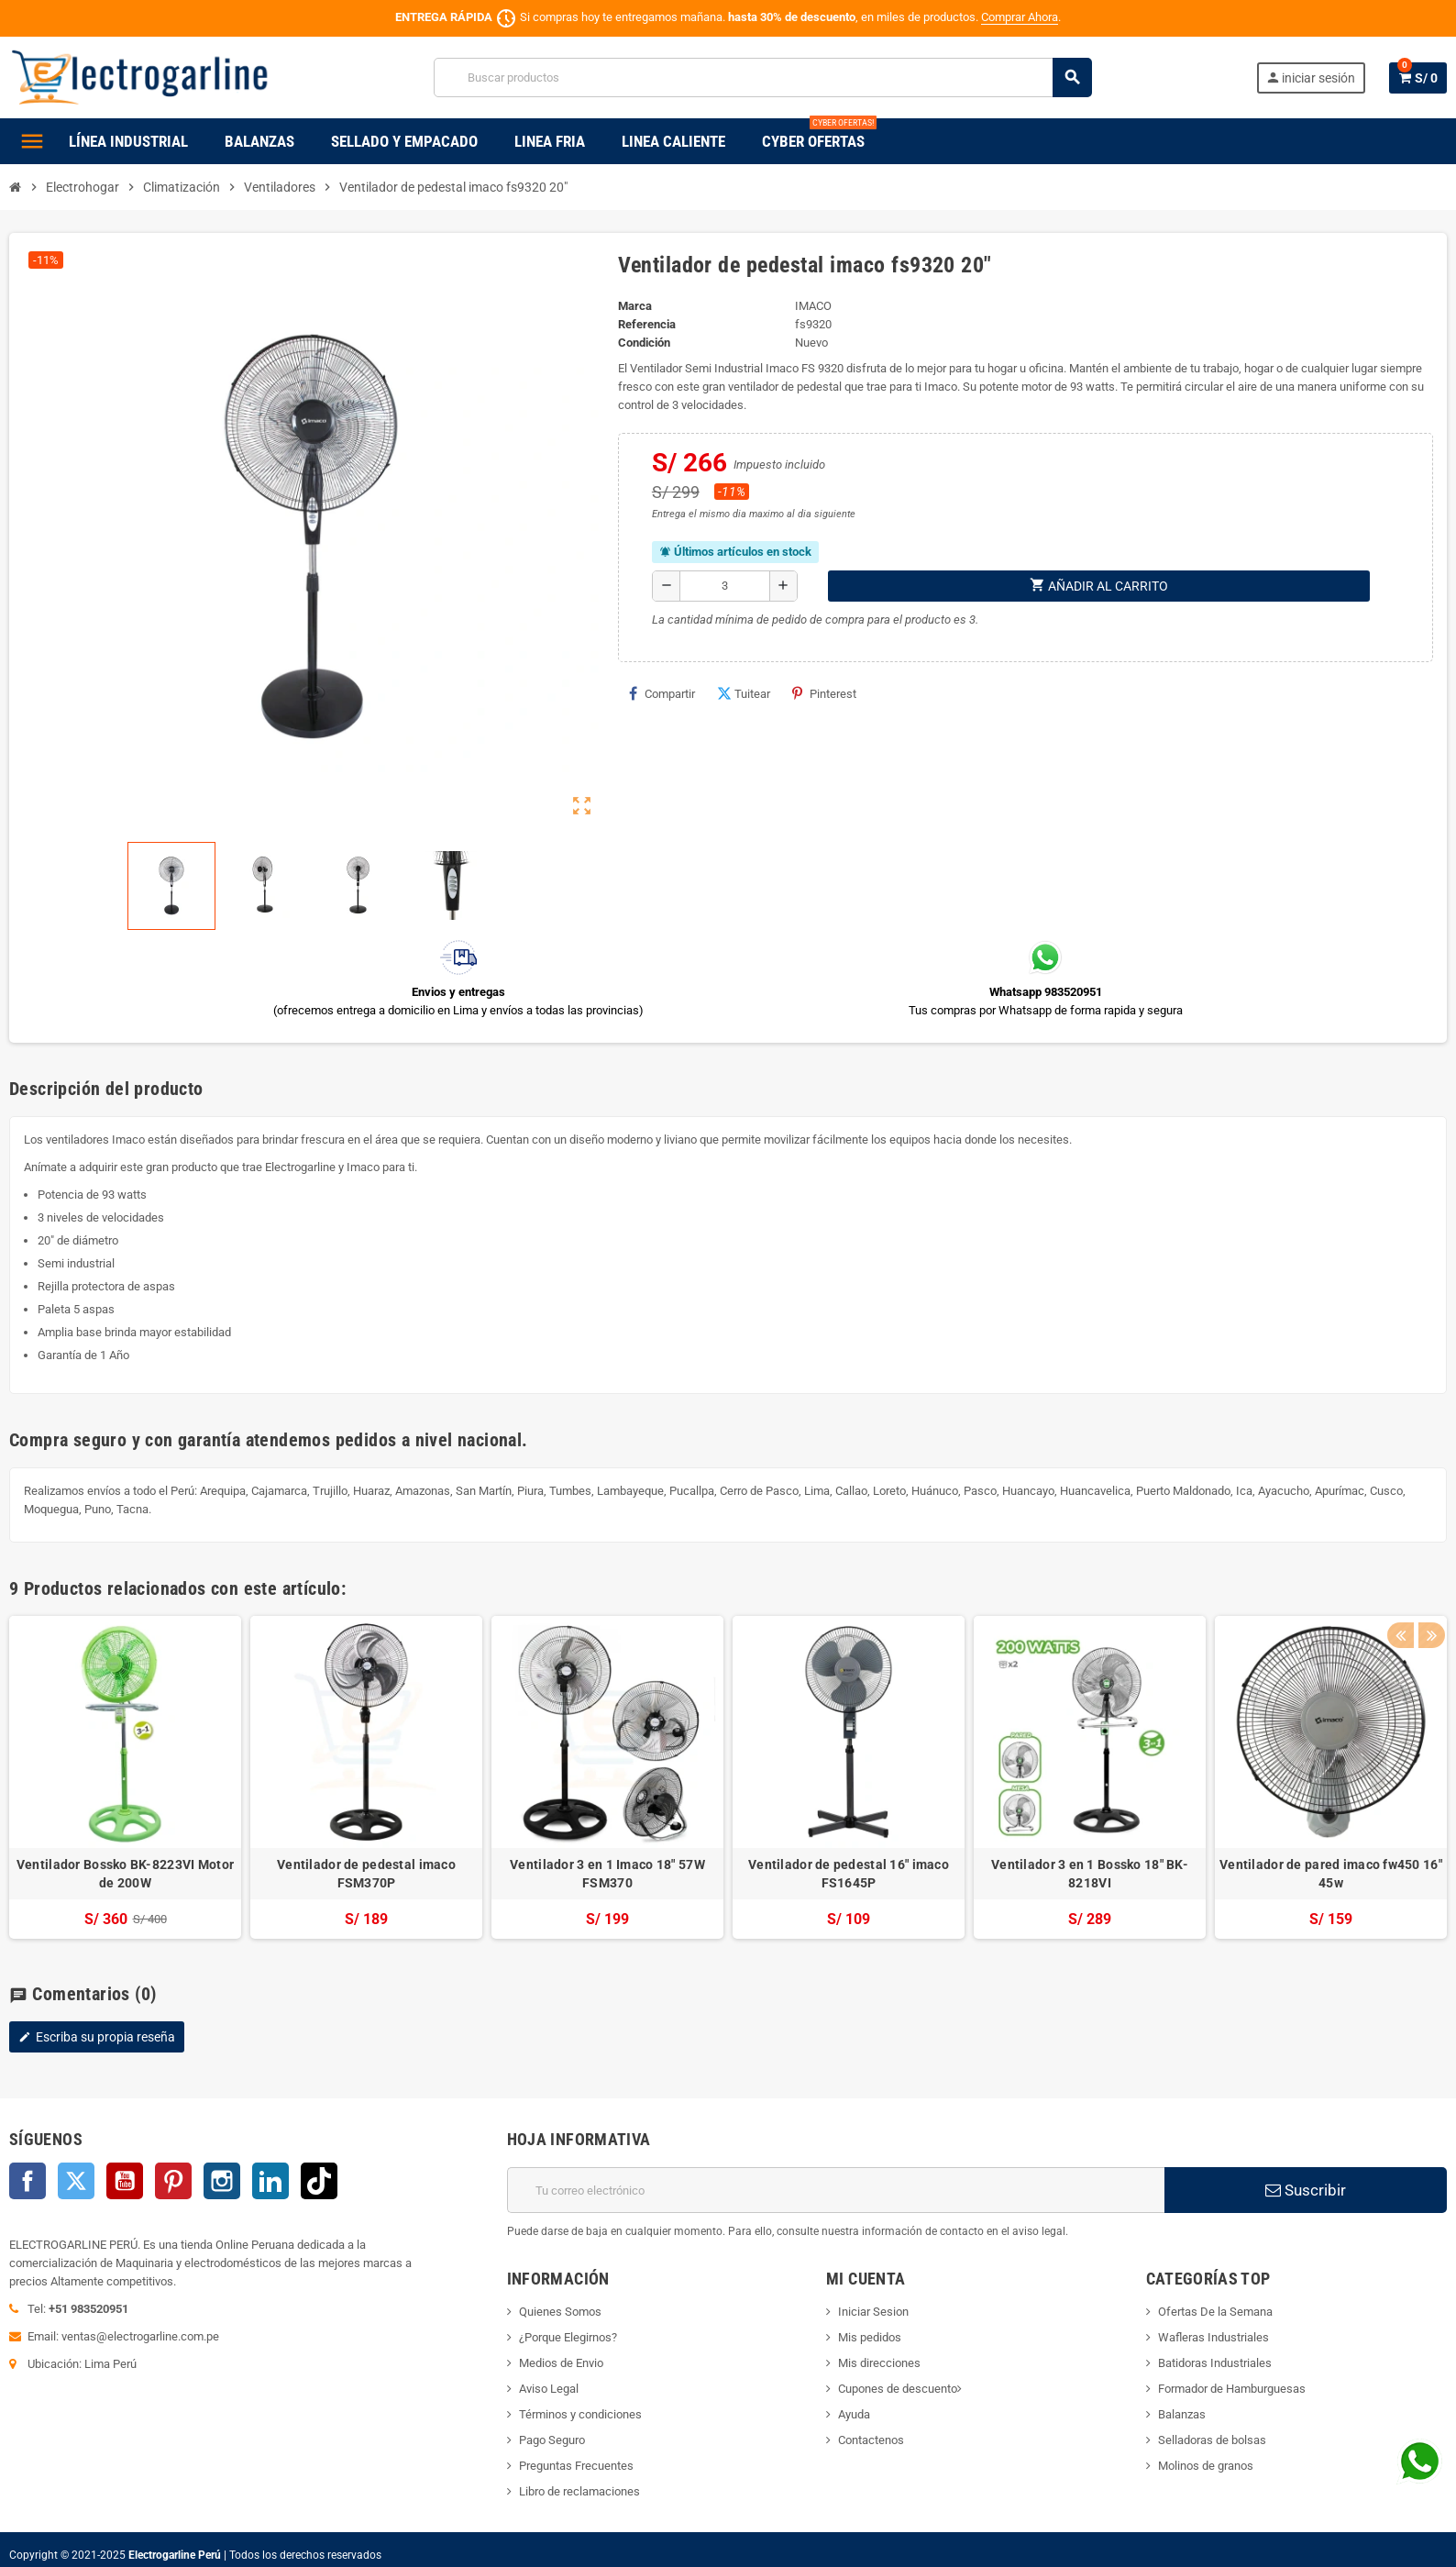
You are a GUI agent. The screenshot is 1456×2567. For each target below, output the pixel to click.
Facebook (27, 2181)
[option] (125, 1777)
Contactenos (871, 2440)
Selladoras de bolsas (1212, 2440)
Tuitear (743, 693)
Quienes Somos (560, 2311)
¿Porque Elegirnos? (568, 2337)
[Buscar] (762, 77)
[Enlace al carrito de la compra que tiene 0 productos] (1418, 78)
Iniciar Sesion (873, 2311)
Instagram (222, 2181)
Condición (644, 342)
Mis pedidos (869, 2337)
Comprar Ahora (1019, 17)
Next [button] (1428, 1584)
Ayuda (854, 2414)
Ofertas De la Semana (1215, 2311)
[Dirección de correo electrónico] (836, 2190)
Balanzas (1182, 2414)
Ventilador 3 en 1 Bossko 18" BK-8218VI (1089, 1873)
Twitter (76, 2181)
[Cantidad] (724, 586)
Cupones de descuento (897, 2388)
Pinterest (824, 693)
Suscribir (1305, 2190)
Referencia (647, 324)
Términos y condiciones (580, 2414)
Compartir (662, 693)
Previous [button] (1400, 1584)
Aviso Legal (549, 2388)
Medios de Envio (561, 2363)
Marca (635, 306)
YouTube (124, 2181)
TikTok (319, 2181)
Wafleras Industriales (1213, 2337)
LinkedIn (270, 2181)
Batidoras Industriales (1215, 2363)
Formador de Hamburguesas (1232, 2388)
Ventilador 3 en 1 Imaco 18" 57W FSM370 (607, 1873)
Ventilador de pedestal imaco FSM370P (366, 1873)
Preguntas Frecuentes (576, 2466)
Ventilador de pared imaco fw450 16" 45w (1330, 1873)
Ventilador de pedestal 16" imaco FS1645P (848, 1873)
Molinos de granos (1205, 2466)
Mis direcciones (879, 2363)
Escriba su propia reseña (96, 2037)
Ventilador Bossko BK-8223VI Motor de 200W (125, 1873)
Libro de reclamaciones (579, 2491)
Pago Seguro (552, 2440)
